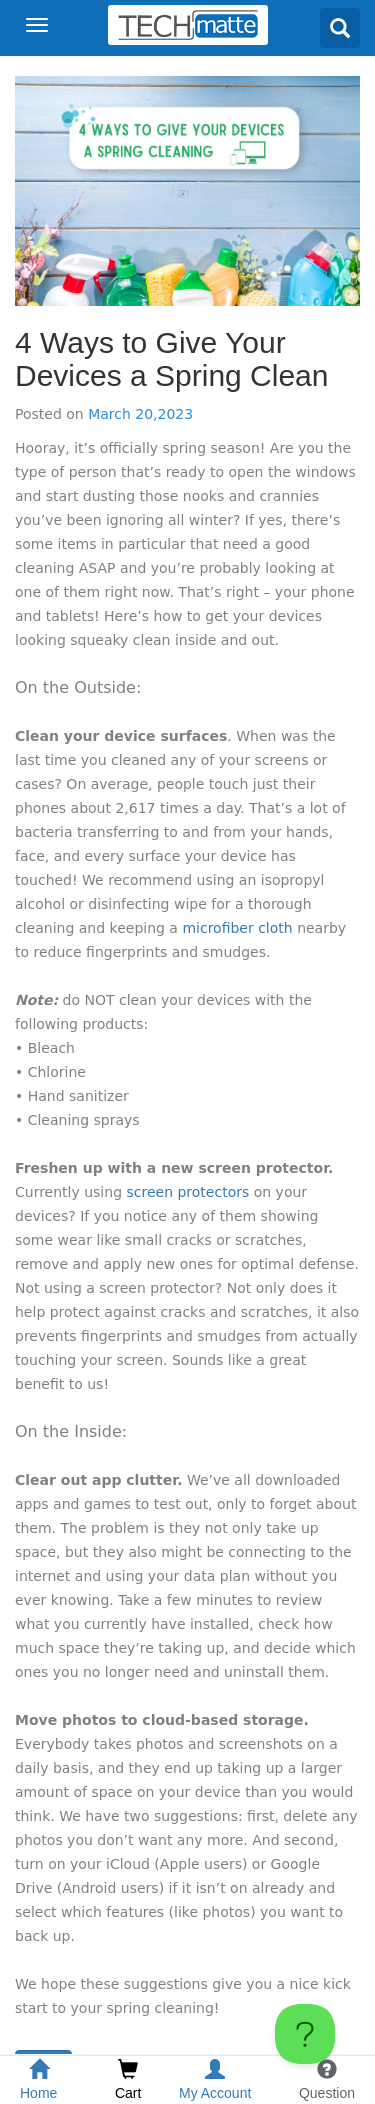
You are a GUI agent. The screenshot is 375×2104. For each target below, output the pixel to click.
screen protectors (187, 1192)
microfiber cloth (237, 928)
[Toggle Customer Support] (305, 2034)
